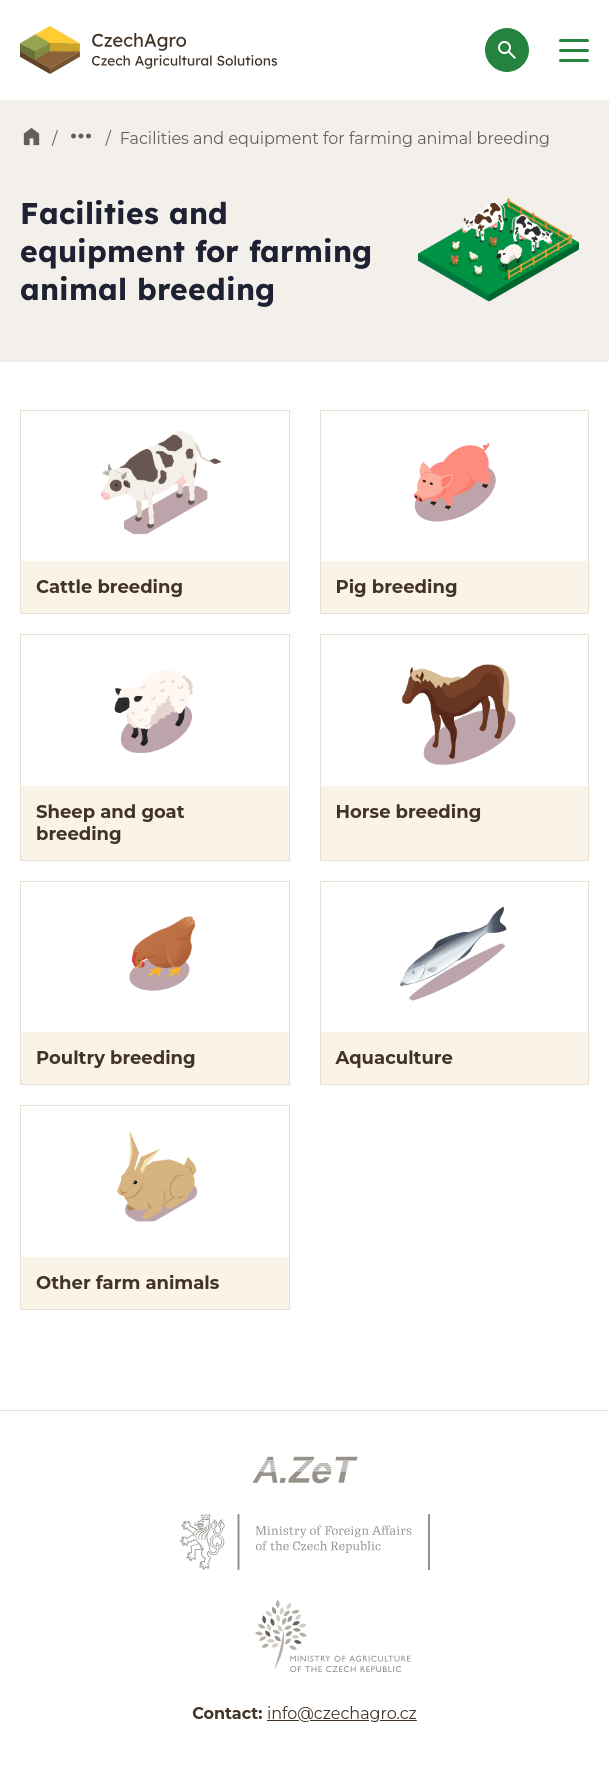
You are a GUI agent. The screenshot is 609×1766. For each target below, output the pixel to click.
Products (81, 138)
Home (31, 138)
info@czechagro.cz (342, 1713)
